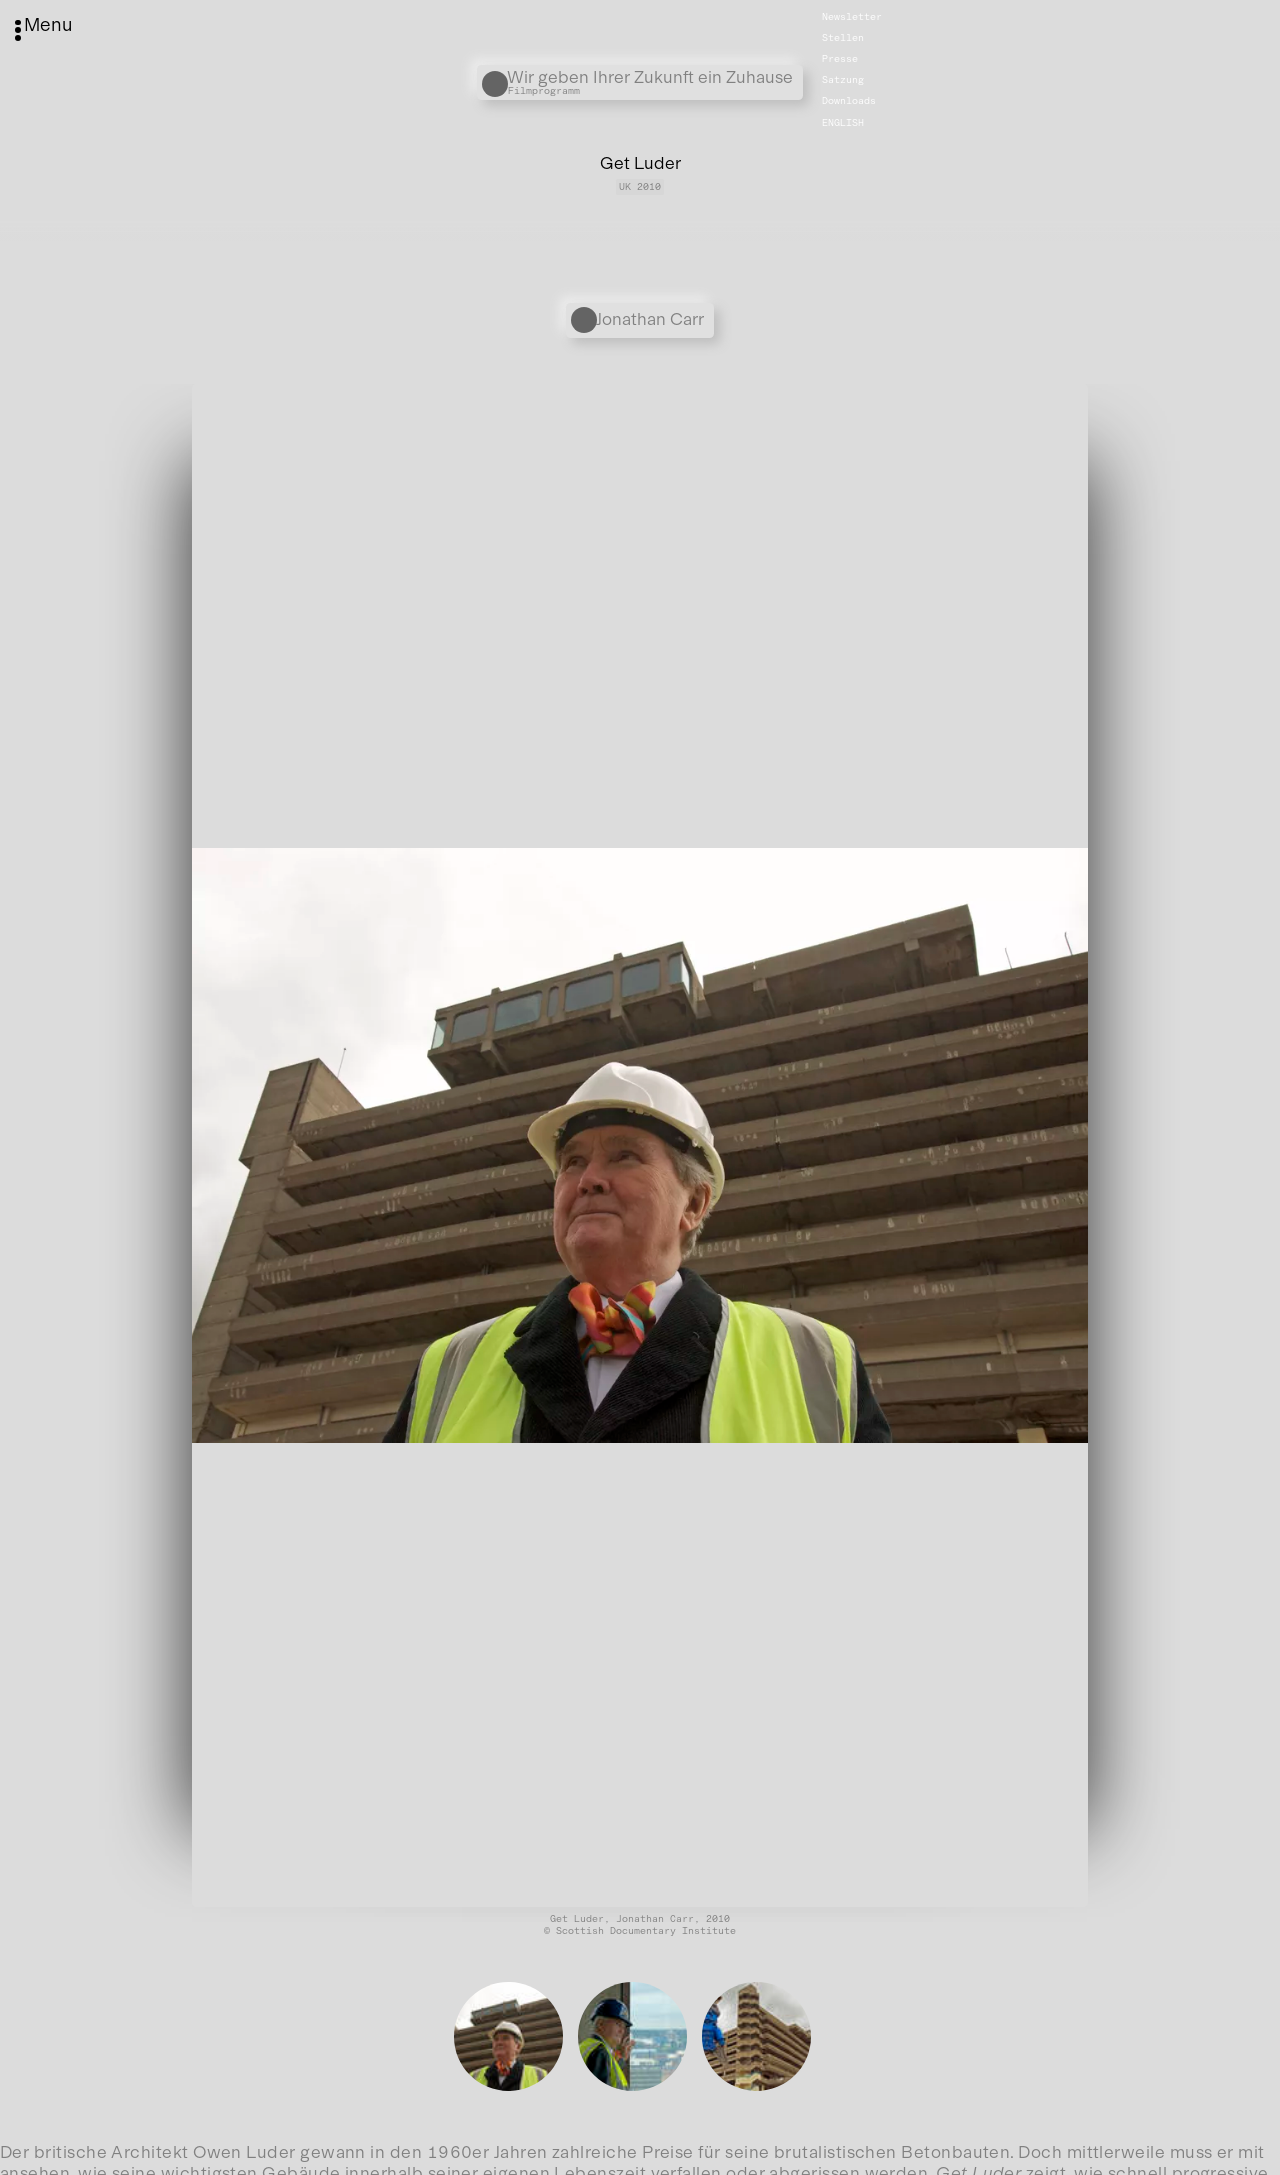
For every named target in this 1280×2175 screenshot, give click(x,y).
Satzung (843, 80)
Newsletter (852, 17)
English (843, 122)
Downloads (849, 101)
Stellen (843, 38)
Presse (840, 59)
